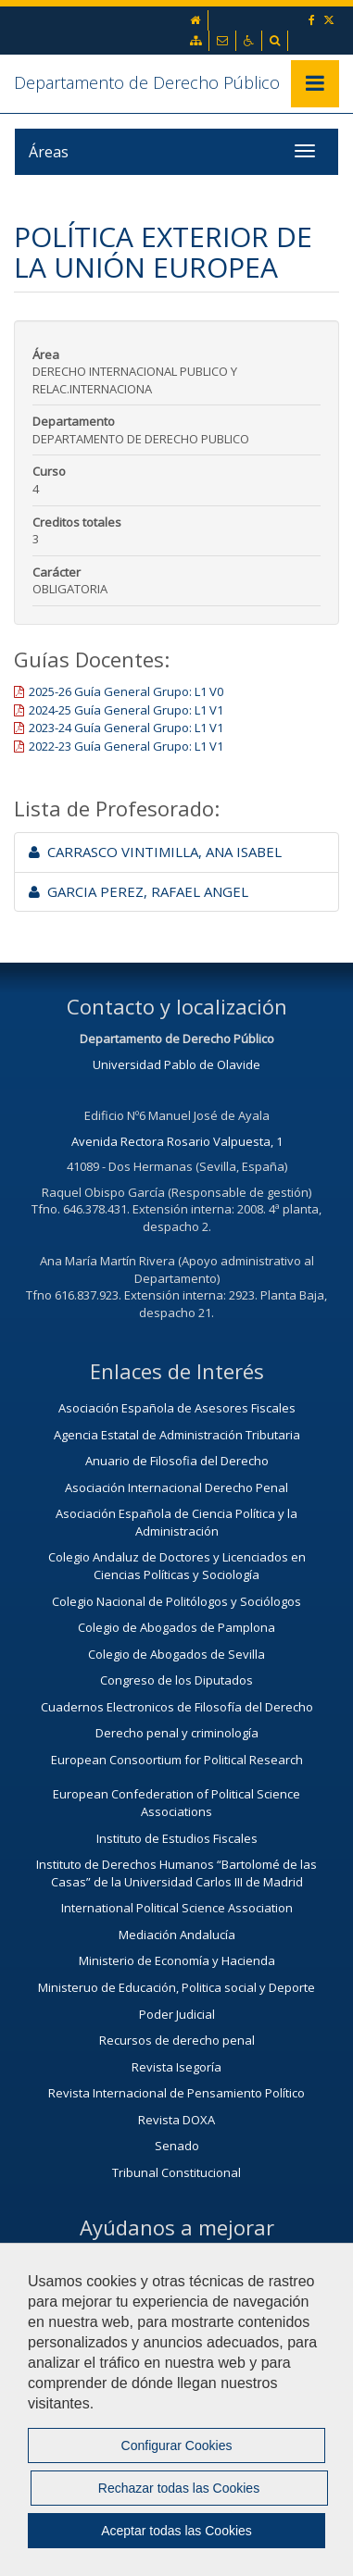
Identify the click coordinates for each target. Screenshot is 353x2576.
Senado (177, 2145)
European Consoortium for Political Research (177, 1759)
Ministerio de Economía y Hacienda (177, 1960)
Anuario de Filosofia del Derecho (177, 1460)
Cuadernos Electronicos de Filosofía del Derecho (177, 1707)
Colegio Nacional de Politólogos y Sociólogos (176, 1601)
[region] (176, 2409)
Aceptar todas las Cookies (176, 2530)
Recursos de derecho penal (177, 2040)
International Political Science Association (177, 1907)
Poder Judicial (177, 2014)
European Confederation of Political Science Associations (176, 1803)
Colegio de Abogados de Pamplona (176, 1627)
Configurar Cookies (177, 2445)
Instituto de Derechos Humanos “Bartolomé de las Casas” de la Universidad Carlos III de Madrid (176, 1873)
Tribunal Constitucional (176, 2172)
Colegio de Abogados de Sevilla (176, 1654)
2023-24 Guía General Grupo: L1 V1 (126, 727)
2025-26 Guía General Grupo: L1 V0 (126, 691)
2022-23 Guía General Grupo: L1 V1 (126, 746)
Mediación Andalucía (177, 1934)
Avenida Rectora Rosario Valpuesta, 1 (177, 1141)
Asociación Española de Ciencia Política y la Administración (176, 1522)
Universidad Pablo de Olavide (176, 1064)
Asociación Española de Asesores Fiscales (177, 1408)
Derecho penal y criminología (176, 1732)
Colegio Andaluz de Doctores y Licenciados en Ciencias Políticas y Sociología (177, 1566)
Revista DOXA (176, 2119)
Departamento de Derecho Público (147, 82)
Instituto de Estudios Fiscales (177, 1838)
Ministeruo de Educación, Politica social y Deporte (176, 1987)
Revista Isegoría (176, 2067)
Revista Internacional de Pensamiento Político (176, 2092)
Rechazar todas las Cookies (178, 2488)
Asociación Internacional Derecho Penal (176, 1487)
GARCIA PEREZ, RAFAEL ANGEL (138, 891)
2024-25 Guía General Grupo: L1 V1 (126, 710)
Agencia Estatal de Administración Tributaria (177, 1434)
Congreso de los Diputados (176, 1680)
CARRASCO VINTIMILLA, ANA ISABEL (155, 851)
